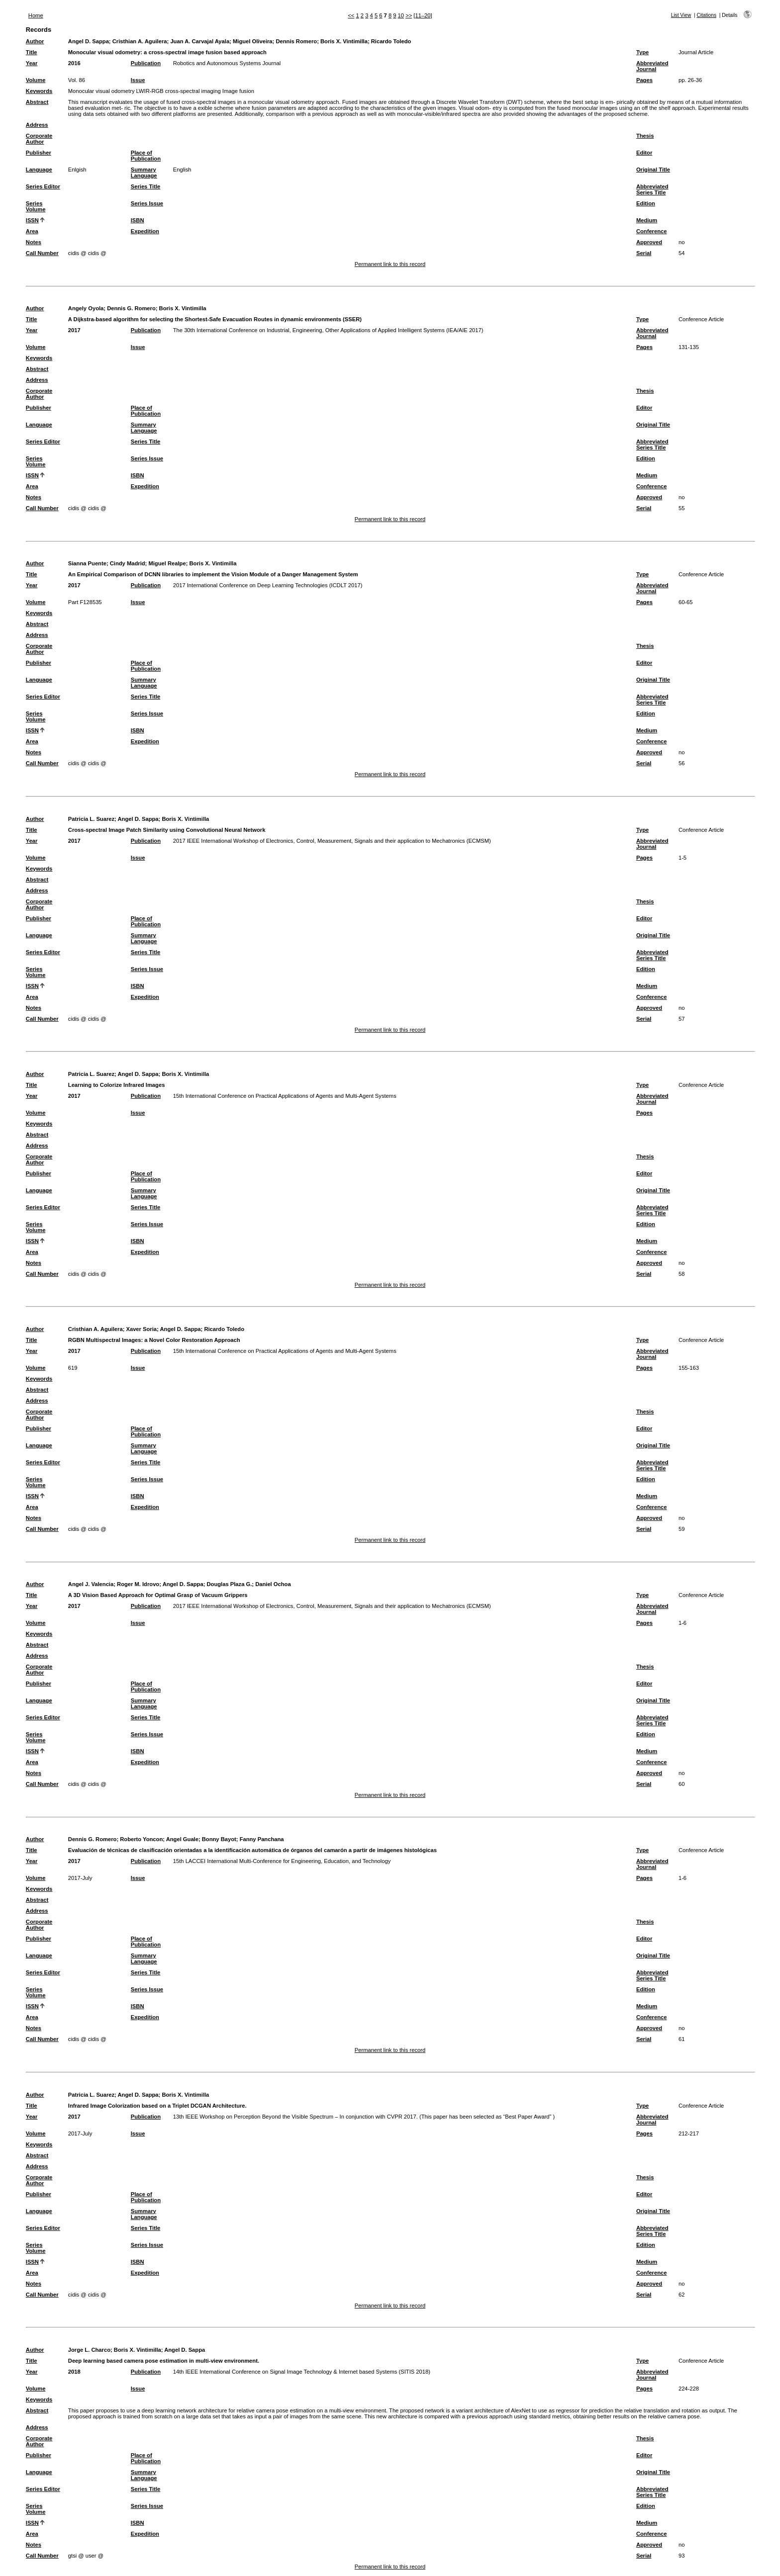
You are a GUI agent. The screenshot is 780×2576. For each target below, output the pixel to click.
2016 (74, 63)
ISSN (32, 220)
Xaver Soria (141, 1329)
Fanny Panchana (262, 1839)
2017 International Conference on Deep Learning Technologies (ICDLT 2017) (268, 585)
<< (351, 15)
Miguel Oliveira (253, 41)
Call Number (42, 253)
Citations (706, 15)
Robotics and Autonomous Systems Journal (227, 63)
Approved (649, 242)
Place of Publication (146, 156)
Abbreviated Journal (652, 66)
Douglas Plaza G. (229, 1584)
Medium (646, 220)
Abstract (37, 102)
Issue (138, 80)
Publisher (38, 153)
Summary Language (144, 172)
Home (35, 15)
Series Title (146, 186)
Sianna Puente (87, 563)
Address (37, 125)
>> (408, 15)
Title (31, 52)
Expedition (145, 231)
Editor (644, 153)
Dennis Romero (296, 41)
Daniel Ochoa (273, 1584)
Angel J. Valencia (90, 1584)
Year (32, 63)
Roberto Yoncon (141, 1839)
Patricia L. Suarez (91, 819)
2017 (74, 330)
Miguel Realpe (167, 563)
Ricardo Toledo (391, 41)
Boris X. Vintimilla (344, 41)
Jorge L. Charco (89, 2350)
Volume (36, 80)
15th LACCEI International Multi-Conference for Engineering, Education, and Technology (282, 1861)
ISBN (137, 220)
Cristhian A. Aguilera (139, 41)
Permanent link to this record (390, 264)
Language (39, 170)
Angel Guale (182, 1839)
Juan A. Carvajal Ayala (199, 41)
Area (32, 231)
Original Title (653, 170)
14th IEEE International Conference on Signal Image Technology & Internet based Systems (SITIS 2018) (301, 2372)
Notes (33, 242)
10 (401, 15)
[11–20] (422, 15)
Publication (146, 63)
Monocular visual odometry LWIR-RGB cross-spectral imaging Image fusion (161, 91)
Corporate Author (39, 139)
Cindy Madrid (127, 563)
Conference (651, 231)
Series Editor (43, 186)
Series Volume (36, 206)
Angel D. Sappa (88, 41)
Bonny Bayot (219, 1839)
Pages (644, 80)
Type (642, 52)
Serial (643, 253)
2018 (74, 2372)
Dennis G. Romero (131, 308)
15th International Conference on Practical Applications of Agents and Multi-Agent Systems (284, 1096)
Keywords (39, 91)
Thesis (645, 136)
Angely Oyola (86, 308)
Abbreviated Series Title (652, 189)
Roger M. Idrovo (138, 1584)
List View (681, 15)
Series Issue (147, 203)
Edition (645, 203)
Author (35, 41)
